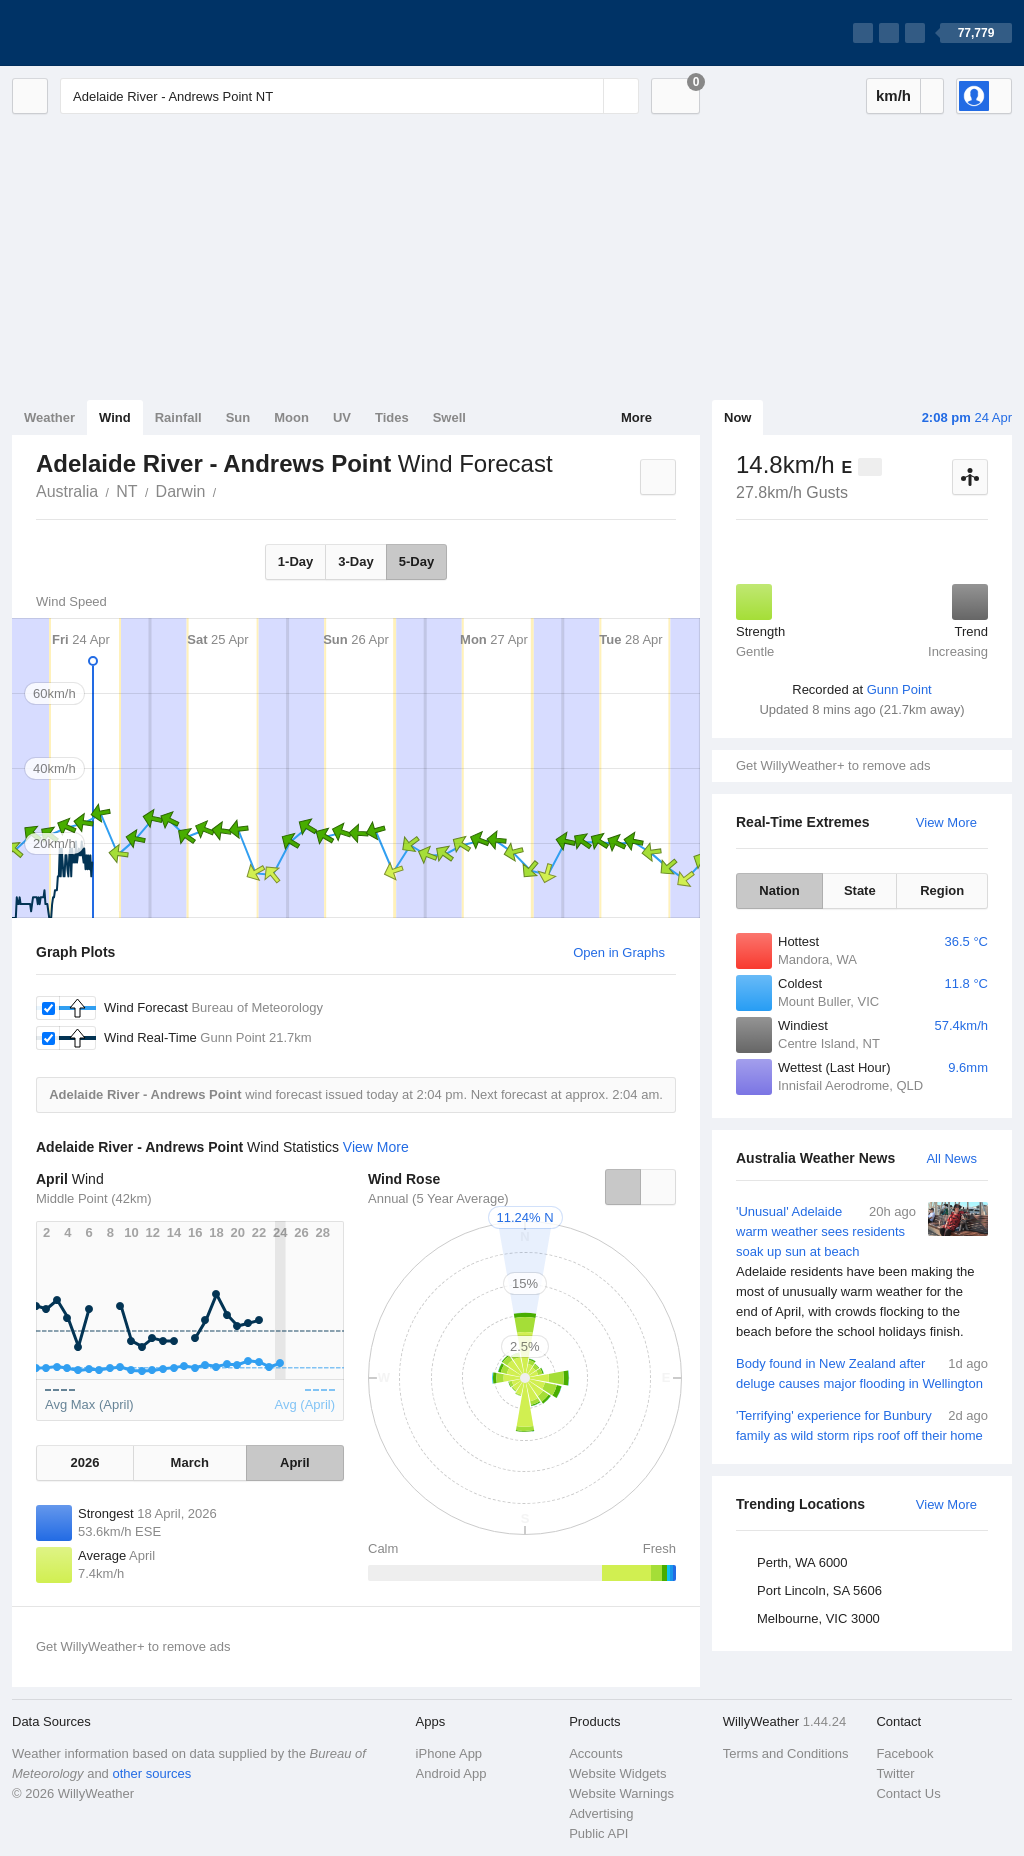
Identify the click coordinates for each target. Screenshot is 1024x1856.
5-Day (416, 561)
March (190, 1462)
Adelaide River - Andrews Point (227, 490)
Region (942, 890)
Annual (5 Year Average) (438, 1198)
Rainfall (178, 417)
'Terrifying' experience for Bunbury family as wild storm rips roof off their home (862, 1424)
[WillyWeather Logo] (106, 33)
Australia (67, 491)
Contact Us (908, 1793)
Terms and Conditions (786, 1753)
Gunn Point (899, 689)
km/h (893, 95)
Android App (451, 1773)
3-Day (355, 561)
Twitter (895, 1773)
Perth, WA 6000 (802, 1562)
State (860, 890)
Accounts (595, 1753)
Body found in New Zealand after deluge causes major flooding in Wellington (862, 1372)
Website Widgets (617, 1773)
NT (126, 491)
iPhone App (449, 1753)
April (295, 1462)
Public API (598, 1833)
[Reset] (586, 96)
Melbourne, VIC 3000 (818, 1618)
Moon (291, 417)
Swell (449, 417)
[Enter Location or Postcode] (349, 96)
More (636, 417)
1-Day (295, 561)
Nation (779, 890)
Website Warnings (621, 1793)
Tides (392, 417)
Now (737, 417)
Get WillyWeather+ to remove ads (833, 765)
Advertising (601, 1813)
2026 (84, 1462)
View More (946, 822)
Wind (115, 417)
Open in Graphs (619, 952)
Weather (49, 417)
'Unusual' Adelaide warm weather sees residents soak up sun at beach (862, 1272)
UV (342, 417)
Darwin (181, 491)
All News (951, 1158)
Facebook (904, 1753)
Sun (238, 417)
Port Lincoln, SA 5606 (819, 1590)
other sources (151, 1773)
